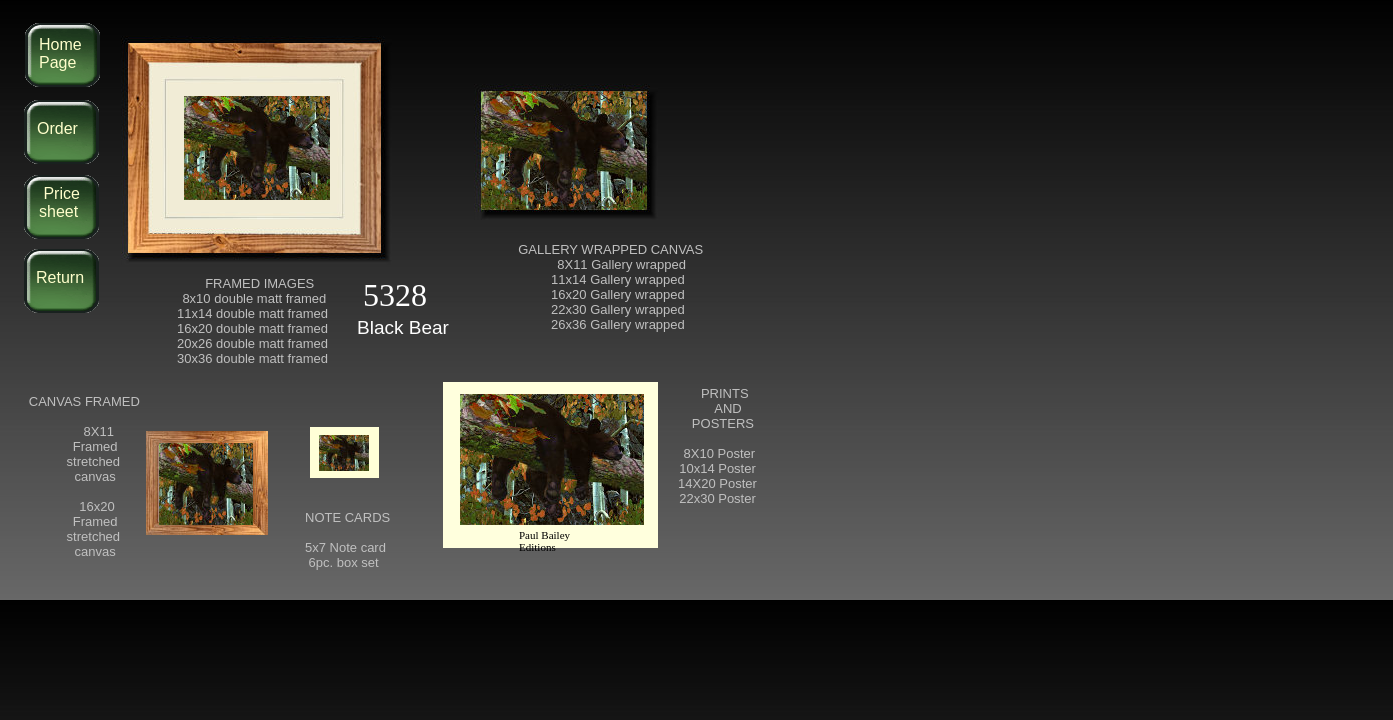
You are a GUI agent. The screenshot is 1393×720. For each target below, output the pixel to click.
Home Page (60, 53)
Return (60, 277)
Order (57, 128)
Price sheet (59, 202)
